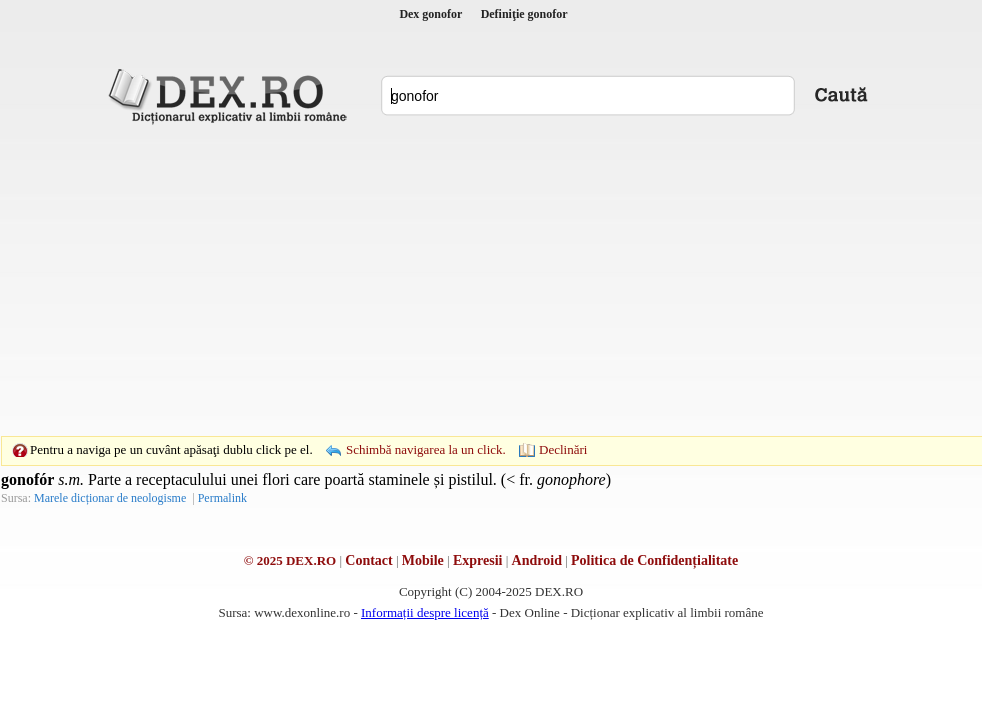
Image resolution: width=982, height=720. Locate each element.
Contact (368, 560)
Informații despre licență (425, 612)
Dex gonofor (430, 14)
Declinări (563, 449)
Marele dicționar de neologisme (110, 498)
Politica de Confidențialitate (654, 560)
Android (537, 560)
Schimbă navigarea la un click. (426, 449)
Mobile (423, 560)
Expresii (478, 560)
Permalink (222, 498)
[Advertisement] (460, 280)
